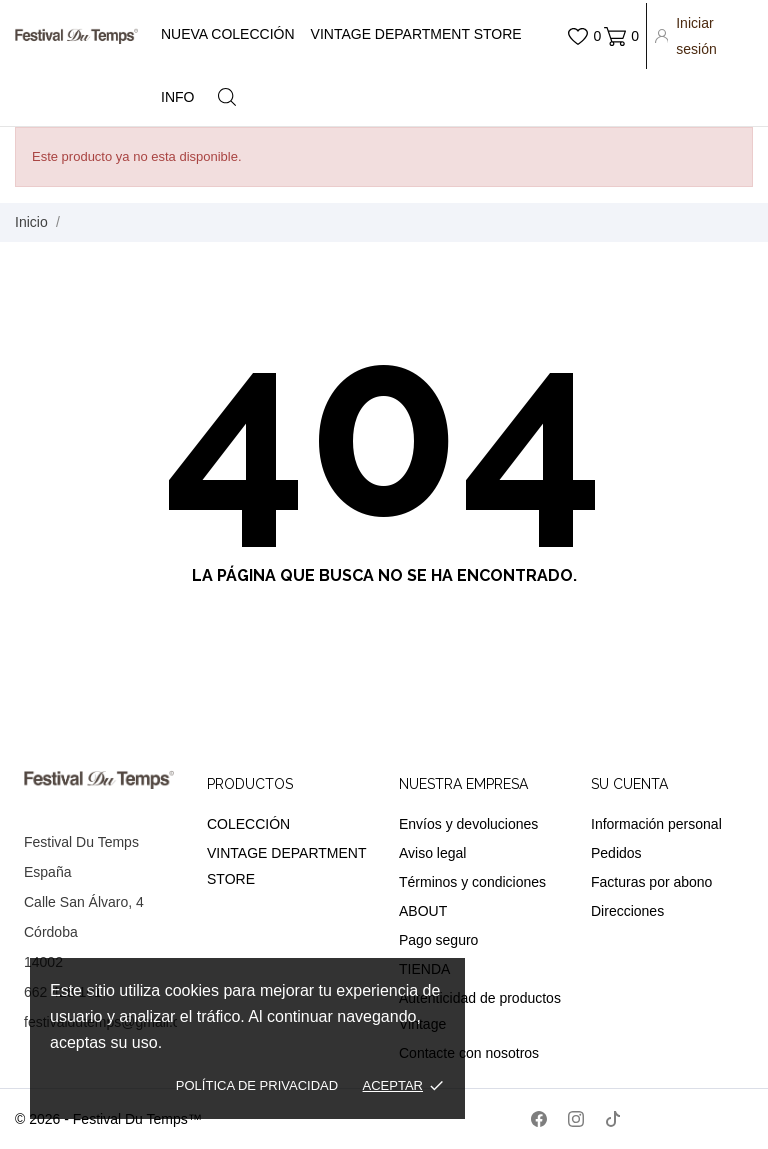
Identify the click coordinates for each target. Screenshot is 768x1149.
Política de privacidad (257, 1085)
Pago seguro (438, 940)
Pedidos (616, 853)
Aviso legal (432, 853)
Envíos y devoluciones (468, 824)
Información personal (656, 824)
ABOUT (423, 911)
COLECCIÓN (248, 824)
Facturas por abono (651, 882)
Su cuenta (629, 784)
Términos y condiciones (472, 882)
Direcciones (627, 911)
